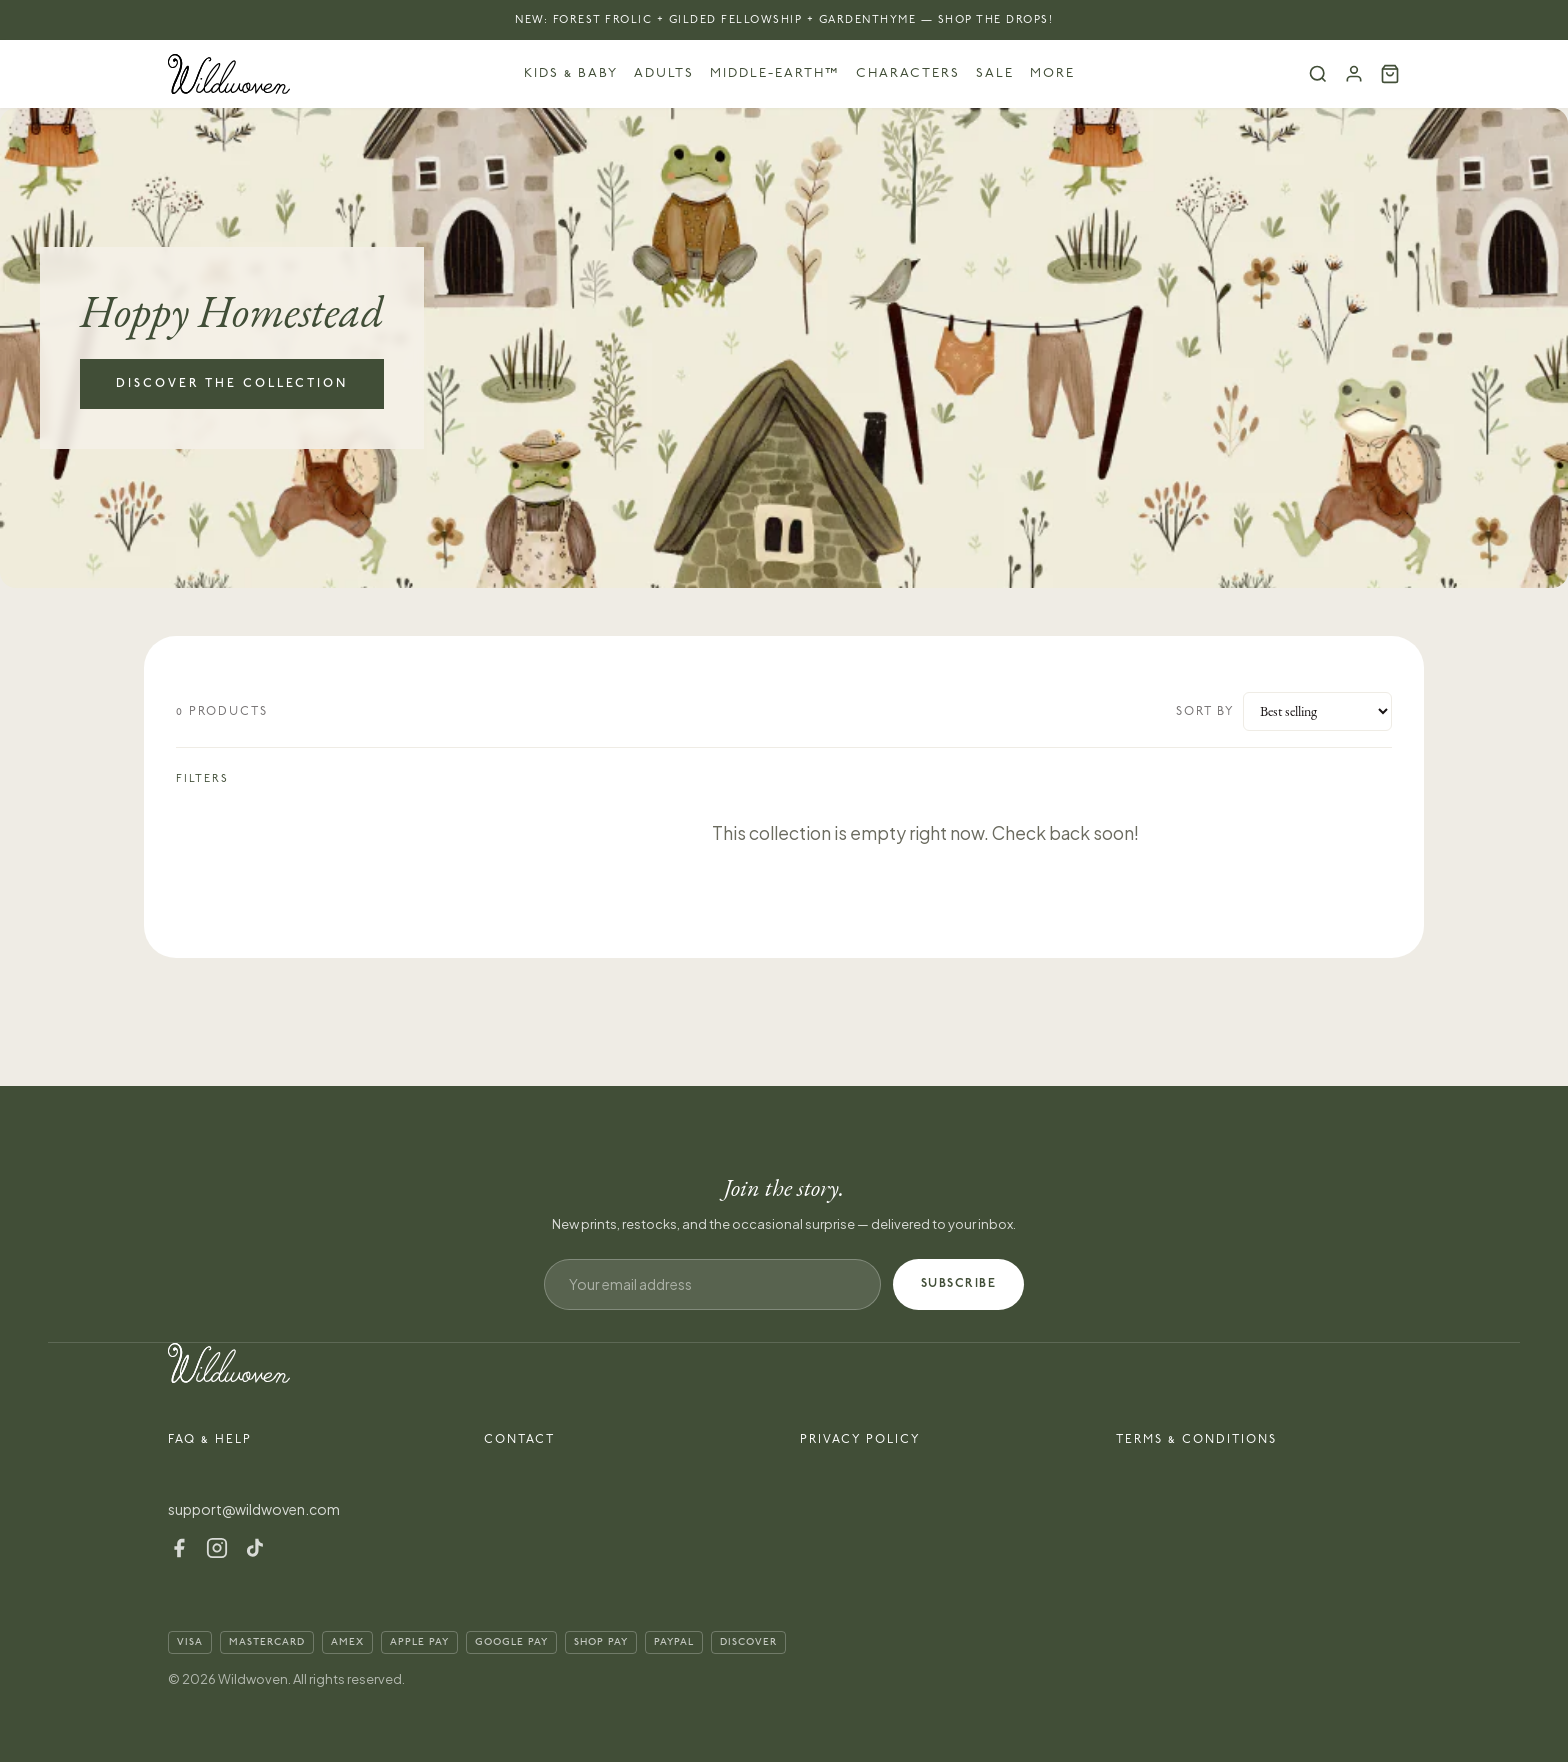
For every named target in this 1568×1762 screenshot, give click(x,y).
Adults (664, 73)
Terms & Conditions (1196, 1439)
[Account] (1354, 74)
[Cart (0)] (1390, 74)
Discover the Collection (232, 383)
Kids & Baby (571, 73)
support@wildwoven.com (254, 1509)
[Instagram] (217, 1548)
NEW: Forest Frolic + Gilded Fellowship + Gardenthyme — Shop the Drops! (784, 19)
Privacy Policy (860, 1439)
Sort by (1205, 711)
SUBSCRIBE (959, 1283)
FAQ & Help (210, 1439)
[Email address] (712, 1284)
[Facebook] (179, 1548)
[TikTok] (255, 1548)
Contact (519, 1439)
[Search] (1318, 74)
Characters (908, 73)
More (1052, 73)
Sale (995, 73)
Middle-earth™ (775, 73)
